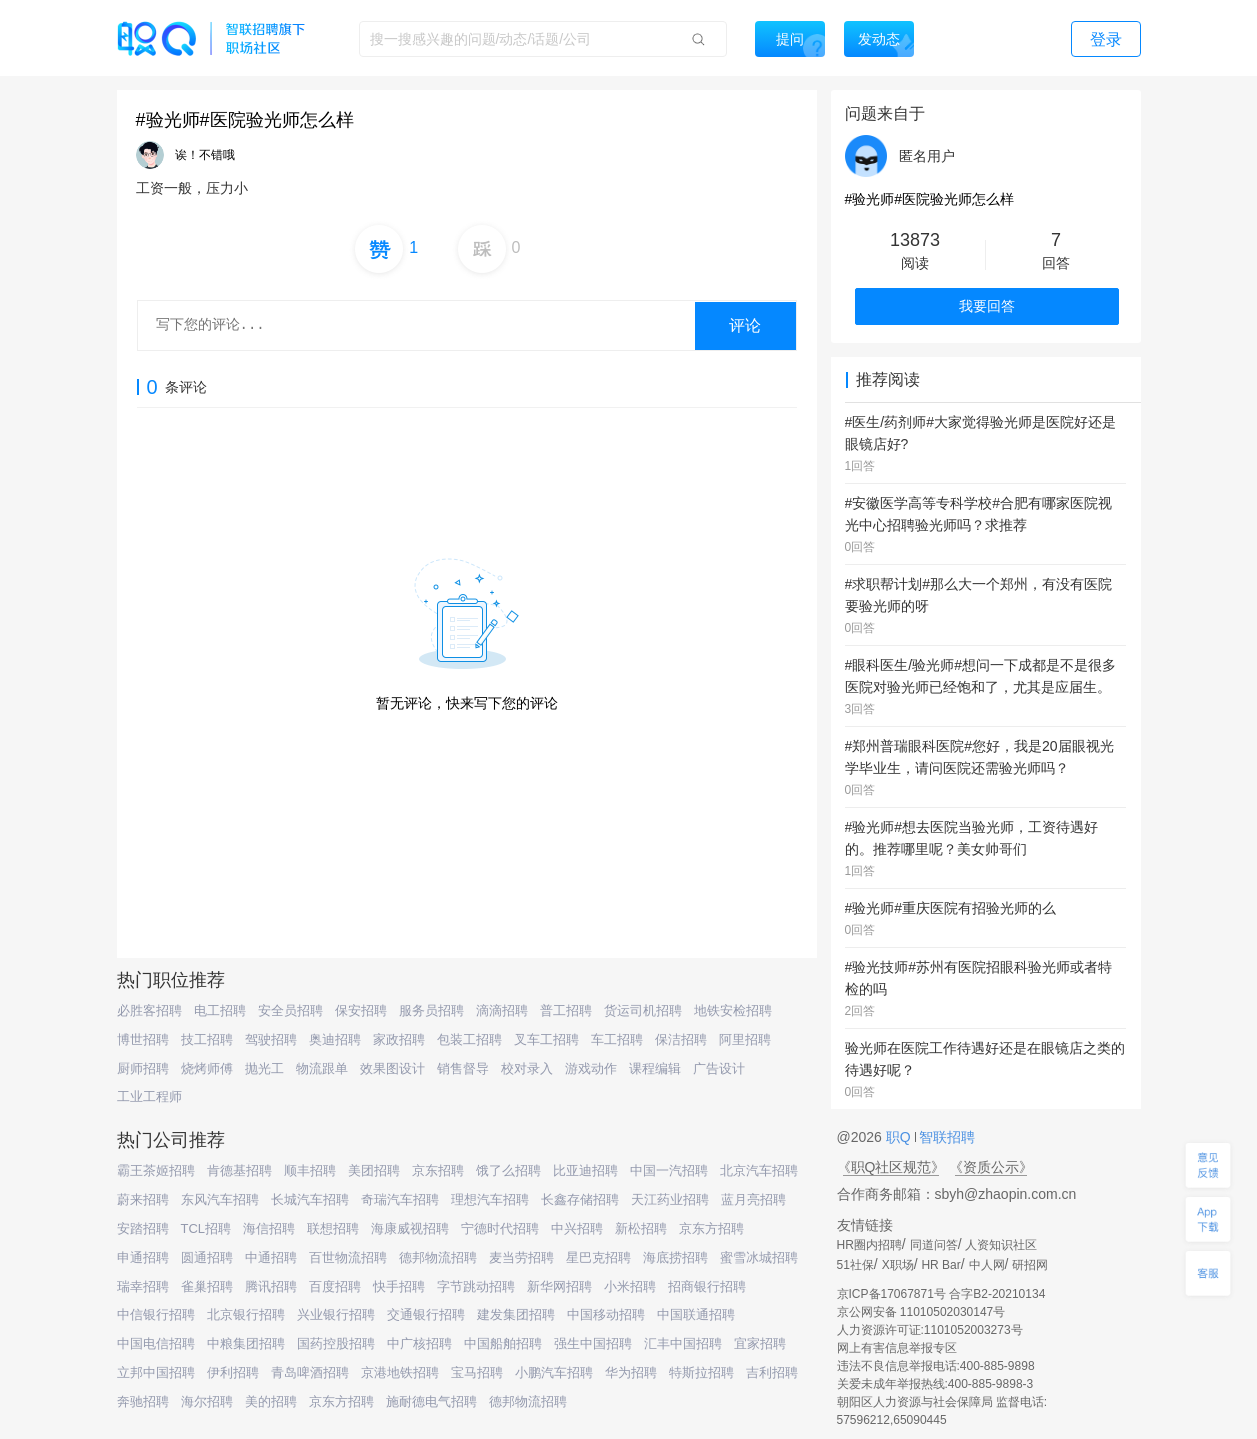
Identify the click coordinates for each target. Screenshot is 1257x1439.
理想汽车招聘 (490, 1199)
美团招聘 (374, 1170)
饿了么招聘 (508, 1170)
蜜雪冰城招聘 (759, 1257)
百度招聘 (335, 1286)
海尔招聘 (207, 1401)
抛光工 (264, 1068)
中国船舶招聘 (503, 1343)
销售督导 (463, 1068)
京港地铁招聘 (400, 1372)
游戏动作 (591, 1068)
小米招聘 (630, 1286)
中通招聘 (271, 1257)
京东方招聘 (711, 1228)
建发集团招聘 (516, 1314)
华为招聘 (631, 1372)
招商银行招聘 (707, 1286)
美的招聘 (271, 1401)
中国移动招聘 (606, 1314)
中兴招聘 (577, 1228)
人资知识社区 (1001, 1245)
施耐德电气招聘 (431, 1401)
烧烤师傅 (207, 1068)
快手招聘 (399, 1286)
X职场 (898, 1265)
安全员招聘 (290, 1010)
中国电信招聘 (156, 1343)
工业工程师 (149, 1096)
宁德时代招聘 (500, 1228)
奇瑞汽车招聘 (400, 1199)
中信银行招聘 (156, 1314)
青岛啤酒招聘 (310, 1372)
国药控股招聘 (336, 1343)
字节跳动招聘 (476, 1286)
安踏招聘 (143, 1228)
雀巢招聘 (207, 1286)
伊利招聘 (233, 1372)
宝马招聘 (477, 1372)
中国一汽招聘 (669, 1170)
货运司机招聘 (643, 1010)
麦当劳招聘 (521, 1257)
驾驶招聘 (271, 1039)
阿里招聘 (745, 1039)
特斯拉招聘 (701, 1372)
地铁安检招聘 (733, 1010)
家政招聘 (399, 1039)
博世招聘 (143, 1039)
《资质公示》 (991, 1167)
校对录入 (527, 1068)
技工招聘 (207, 1039)
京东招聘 (438, 1170)
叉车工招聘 (546, 1039)
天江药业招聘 (670, 1199)
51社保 (855, 1265)
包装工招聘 (469, 1039)
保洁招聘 (681, 1039)
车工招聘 (617, 1039)
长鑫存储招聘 (580, 1199)
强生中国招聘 (593, 1343)
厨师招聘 (143, 1068)
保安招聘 (361, 1010)
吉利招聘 (772, 1372)
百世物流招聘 (348, 1257)
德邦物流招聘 (438, 1257)
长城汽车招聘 (310, 1199)
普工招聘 (566, 1010)
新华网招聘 (559, 1286)
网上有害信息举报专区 (897, 1348)
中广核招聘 (419, 1343)
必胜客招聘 (149, 1010)
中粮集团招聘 (246, 1343)
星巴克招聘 (598, 1257)
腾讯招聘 (271, 1286)
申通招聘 (143, 1257)
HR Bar (940, 1265)
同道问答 (934, 1245)
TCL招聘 (206, 1228)
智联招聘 (946, 1137)
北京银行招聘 (246, 1314)
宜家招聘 (760, 1343)
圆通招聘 (207, 1257)
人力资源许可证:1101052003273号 (930, 1330)
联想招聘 (333, 1228)
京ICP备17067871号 (891, 1294)
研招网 (1030, 1265)
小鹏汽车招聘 (554, 1372)
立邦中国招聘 (156, 1372)
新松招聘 (641, 1228)
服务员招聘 (431, 1010)
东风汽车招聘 (220, 1199)
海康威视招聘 (410, 1228)
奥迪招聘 (335, 1039)
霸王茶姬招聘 (156, 1170)
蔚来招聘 (143, 1199)
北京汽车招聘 (759, 1170)
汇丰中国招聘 (683, 1343)
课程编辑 (655, 1068)
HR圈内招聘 (869, 1245)
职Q (900, 1137)
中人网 (987, 1265)
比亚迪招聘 (585, 1170)
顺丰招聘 (310, 1170)
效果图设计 (392, 1068)
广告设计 (719, 1068)
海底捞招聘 (675, 1257)
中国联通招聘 (696, 1314)
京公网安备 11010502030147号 (921, 1312)
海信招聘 (269, 1228)
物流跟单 (322, 1068)
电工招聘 (220, 1010)
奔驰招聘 (143, 1401)
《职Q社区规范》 (891, 1167)
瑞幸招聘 (143, 1286)
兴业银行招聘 (336, 1314)
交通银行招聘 (426, 1314)
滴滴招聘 (502, 1010)
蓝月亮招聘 (753, 1199)
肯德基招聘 (239, 1170)
